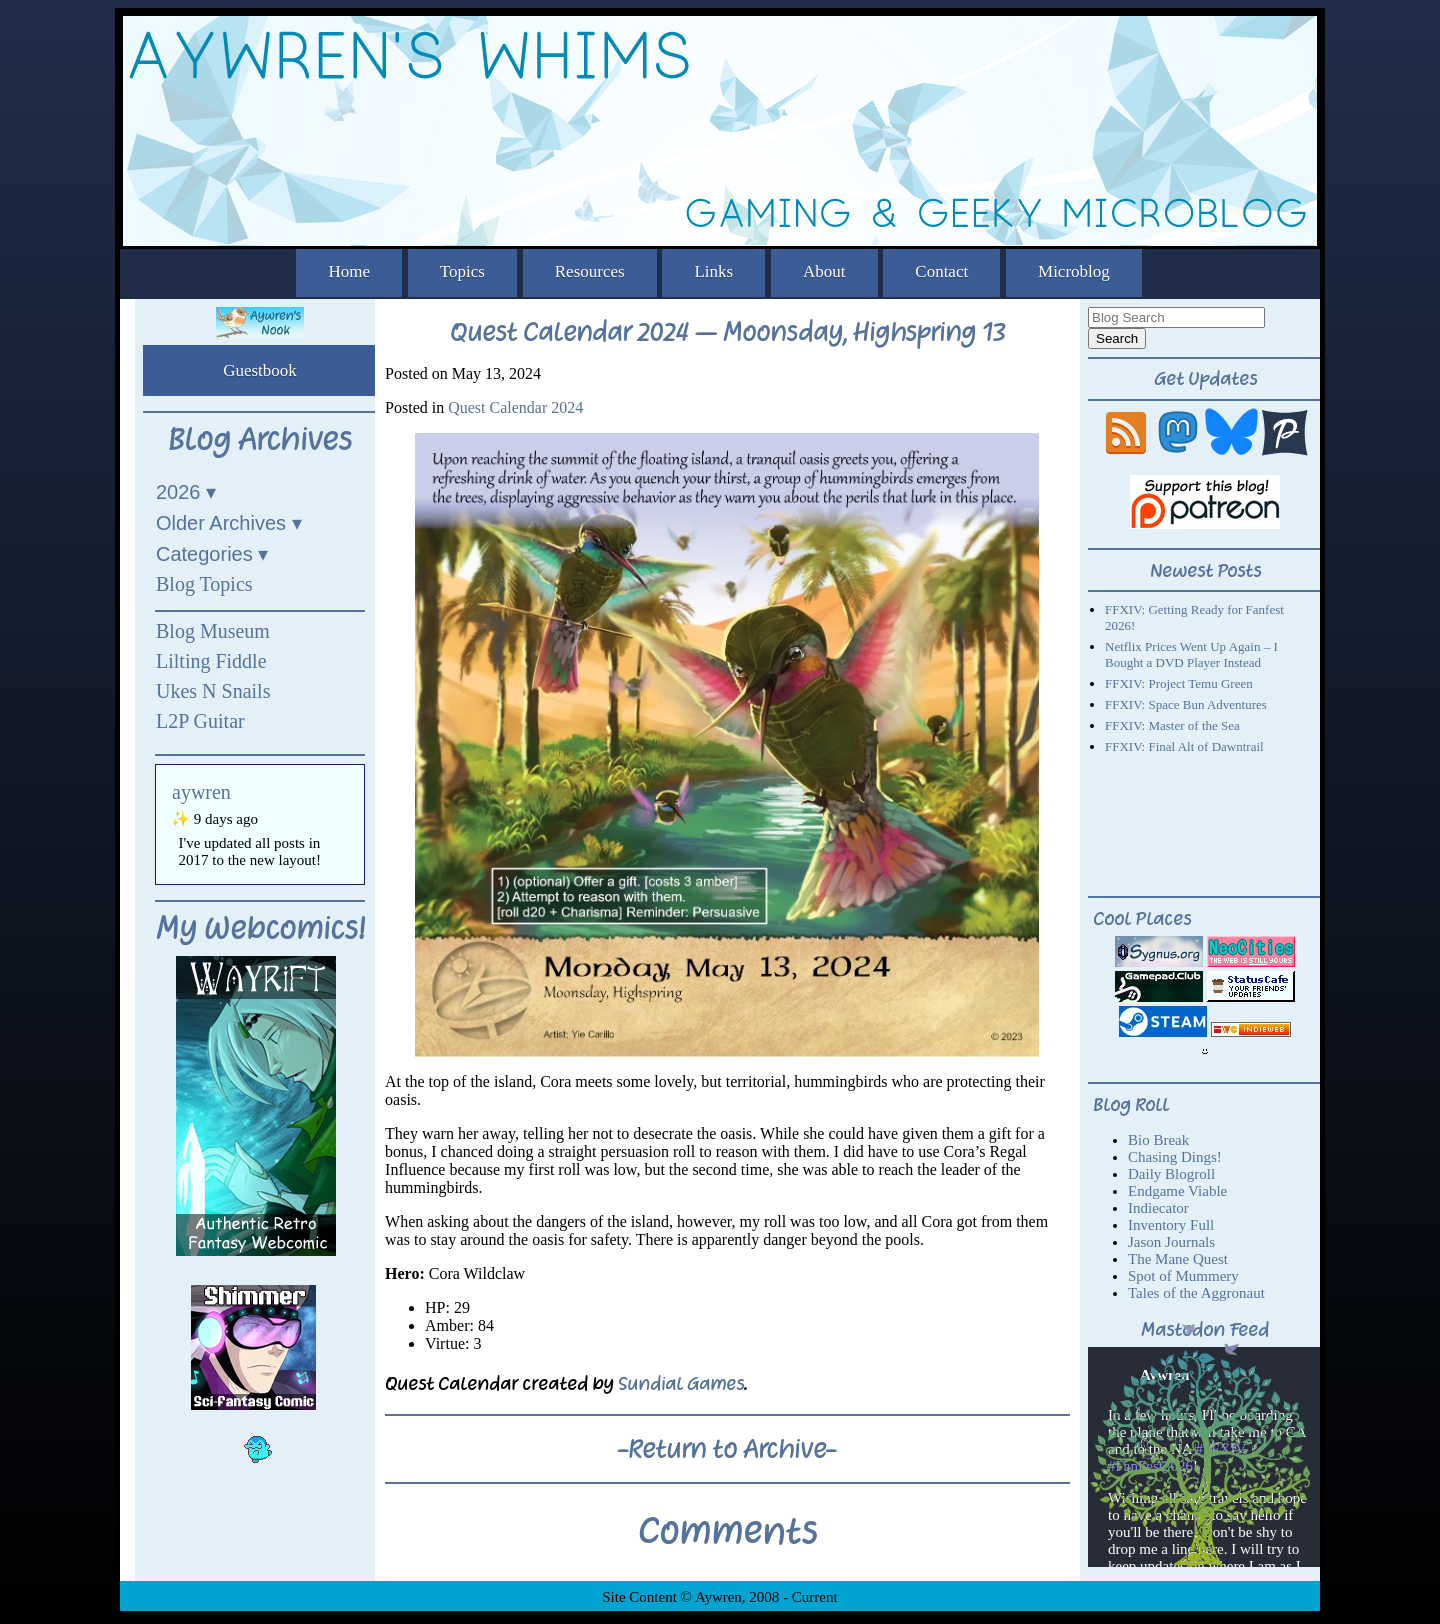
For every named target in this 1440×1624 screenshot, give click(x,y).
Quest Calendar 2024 (515, 407)
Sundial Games (681, 1383)
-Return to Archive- (727, 1449)
